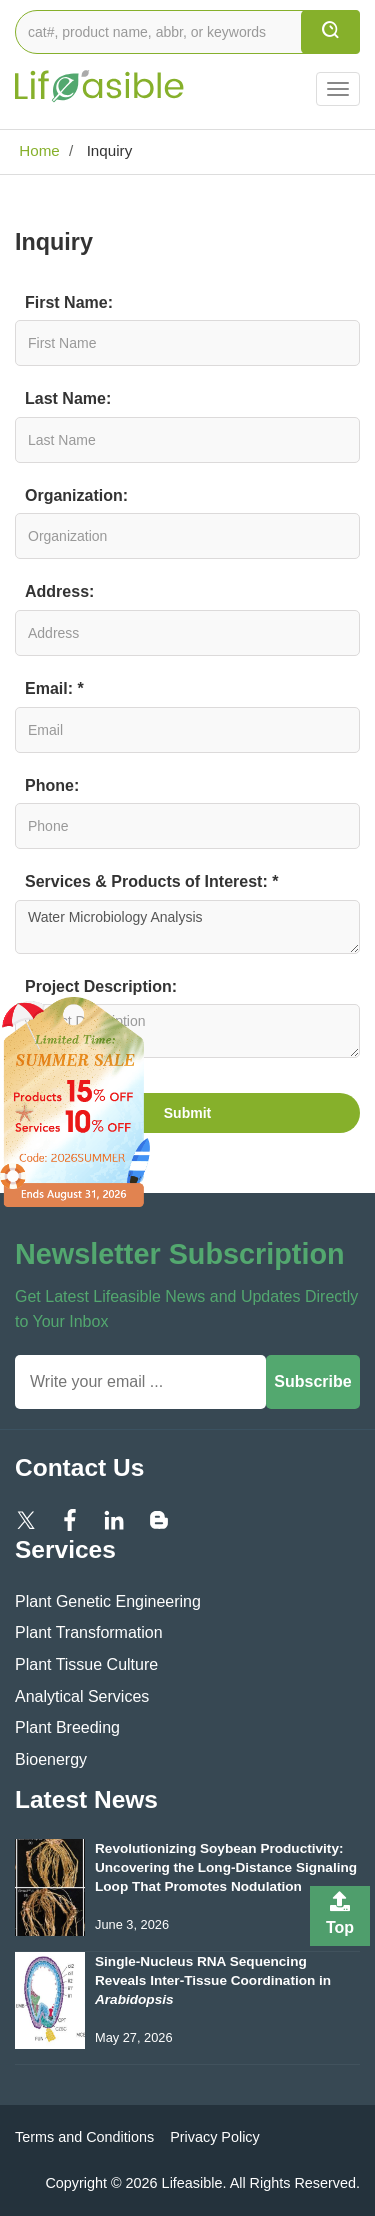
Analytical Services (82, 1696)
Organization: (76, 495)
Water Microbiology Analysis (187, 927)
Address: (59, 591)
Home (37, 150)
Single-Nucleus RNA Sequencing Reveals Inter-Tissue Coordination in (213, 1980)
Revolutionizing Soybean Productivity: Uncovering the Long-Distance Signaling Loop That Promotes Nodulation (226, 1867)
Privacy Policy (215, 2137)
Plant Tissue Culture (86, 1664)
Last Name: (68, 398)
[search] (330, 32)
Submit (187, 1113)
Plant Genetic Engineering (108, 1601)
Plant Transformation (89, 1632)
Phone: (52, 785)
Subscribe (312, 1381)
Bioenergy (51, 1759)
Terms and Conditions (84, 2137)
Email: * (54, 688)
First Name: (69, 302)
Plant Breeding (67, 1727)
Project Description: (101, 986)
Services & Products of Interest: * (151, 881)
